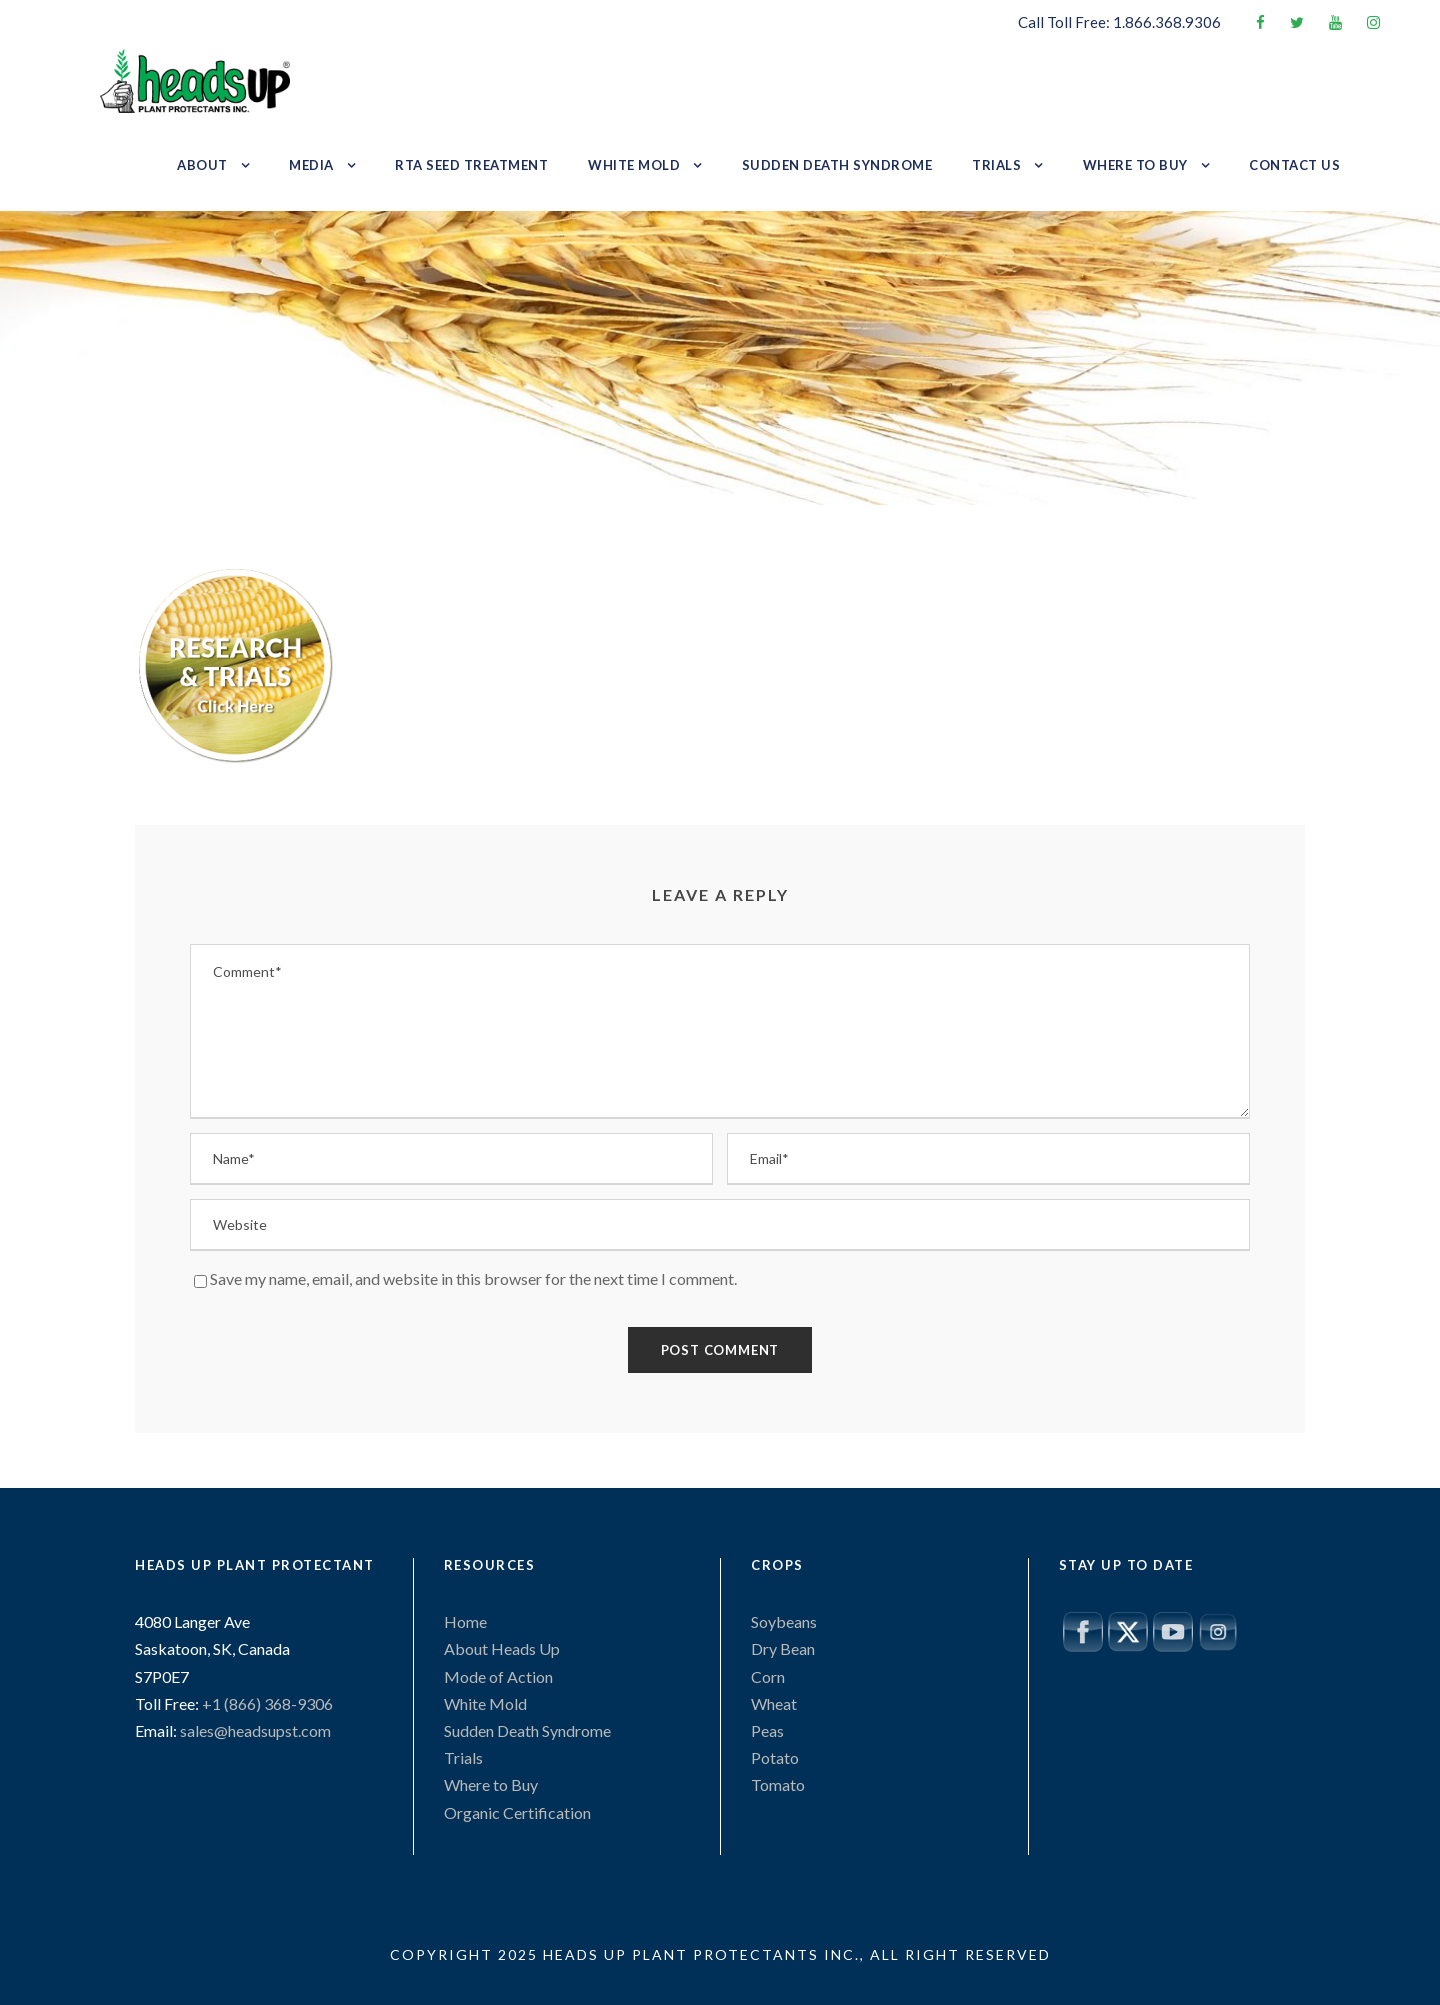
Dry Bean (783, 1648)
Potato (775, 1757)
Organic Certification (517, 1812)
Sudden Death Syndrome (837, 165)
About (202, 165)
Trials (996, 165)
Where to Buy (1135, 165)
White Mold (634, 165)
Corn (768, 1676)
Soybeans (784, 1621)
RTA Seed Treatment (471, 165)
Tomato (778, 1784)
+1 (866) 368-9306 (266, 1703)
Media (311, 165)
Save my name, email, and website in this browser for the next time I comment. (473, 1278)
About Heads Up (502, 1648)
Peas (767, 1730)
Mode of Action (498, 1676)
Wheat (774, 1703)
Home (465, 1621)
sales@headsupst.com (255, 1730)
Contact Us (1294, 165)
